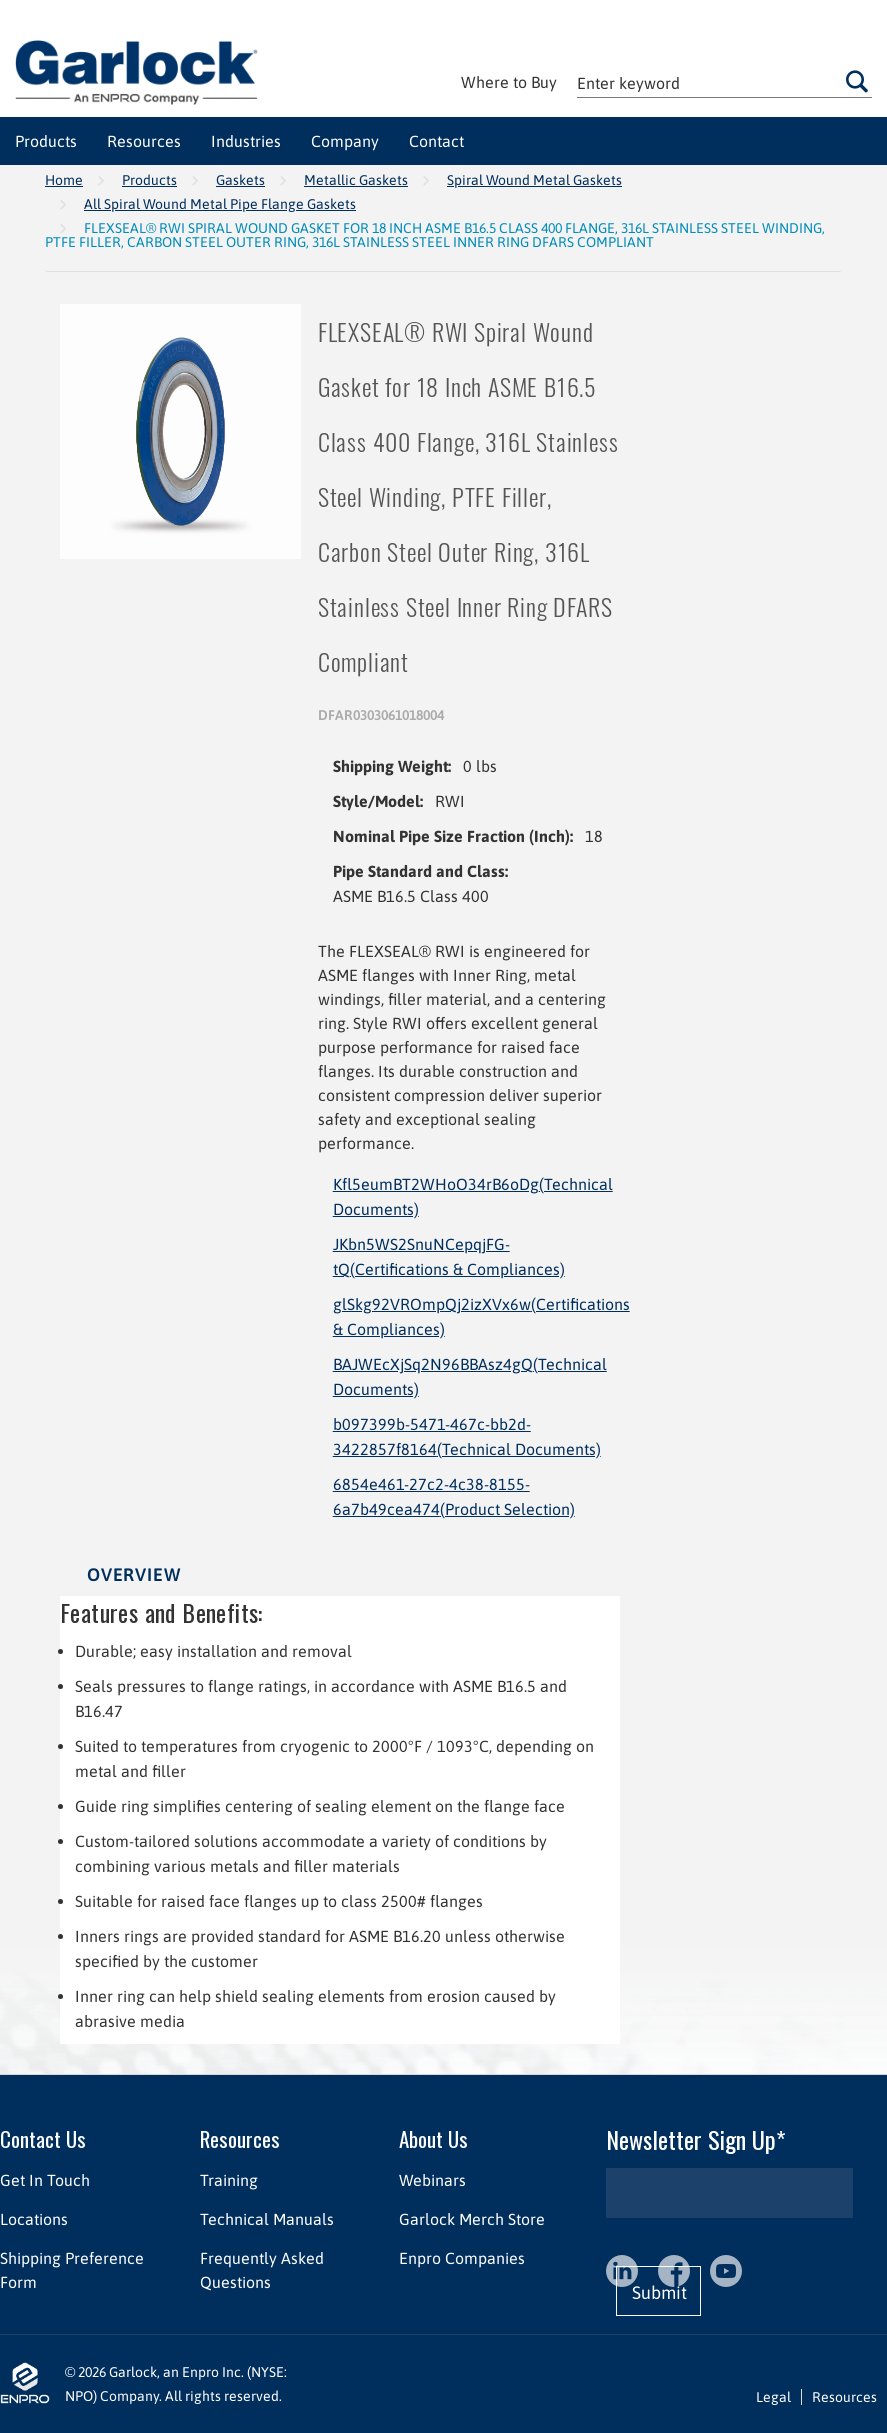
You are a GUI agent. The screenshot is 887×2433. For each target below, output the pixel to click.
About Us (433, 2138)
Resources (240, 2138)
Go (857, 81)
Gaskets (240, 180)
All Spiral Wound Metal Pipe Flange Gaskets (220, 204)
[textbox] (724, 82)
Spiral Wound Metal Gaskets (534, 180)
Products (149, 180)
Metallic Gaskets (356, 180)
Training (229, 2180)
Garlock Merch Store (472, 2219)
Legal (773, 2397)
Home (64, 180)
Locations (34, 2219)
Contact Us (43, 2138)
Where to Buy (509, 82)
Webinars (432, 2180)
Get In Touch (45, 2180)
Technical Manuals (267, 2219)
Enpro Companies (462, 2258)
